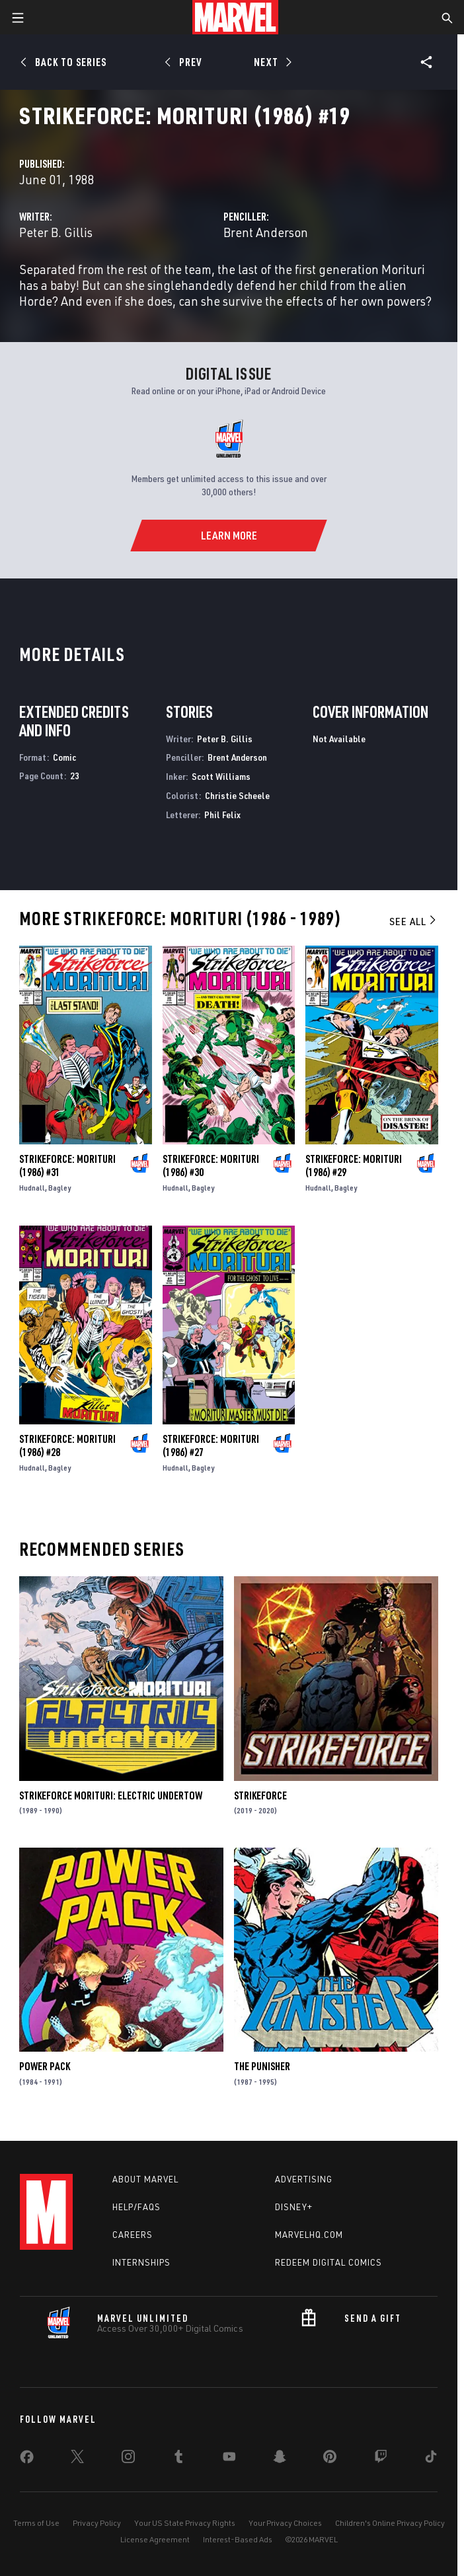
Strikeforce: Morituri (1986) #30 (211, 1165)
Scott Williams (221, 776)
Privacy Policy (97, 2523)
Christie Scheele (237, 795)
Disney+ (294, 2207)
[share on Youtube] (229, 2459)
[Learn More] (228, 535)
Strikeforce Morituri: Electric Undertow (110, 1795)
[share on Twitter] (77, 2459)
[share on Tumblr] (178, 2459)
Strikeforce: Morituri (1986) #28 (67, 1445)
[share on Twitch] (380, 2459)
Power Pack (44, 2066)
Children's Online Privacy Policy (390, 2523)
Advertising (303, 2179)
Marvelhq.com (309, 2234)
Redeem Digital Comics (328, 2262)
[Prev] (185, 62)
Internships (141, 2262)
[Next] (271, 62)
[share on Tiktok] (431, 2459)
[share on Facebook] (27, 2459)
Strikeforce (260, 1795)
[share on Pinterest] (329, 2459)
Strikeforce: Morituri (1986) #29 (353, 1165)
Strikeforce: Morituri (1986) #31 (67, 1165)
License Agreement (155, 2539)
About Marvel (145, 2179)
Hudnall (32, 1188)
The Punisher (262, 2066)
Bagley (59, 1188)
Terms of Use (36, 2523)
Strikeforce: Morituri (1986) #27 (211, 1445)
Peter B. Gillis (56, 232)
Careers (132, 2234)
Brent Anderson (265, 232)
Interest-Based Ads (237, 2539)
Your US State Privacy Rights (184, 2523)
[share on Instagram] (128, 2459)
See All (413, 921)
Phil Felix (222, 814)
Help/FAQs (136, 2207)
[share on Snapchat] (279, 2459)
